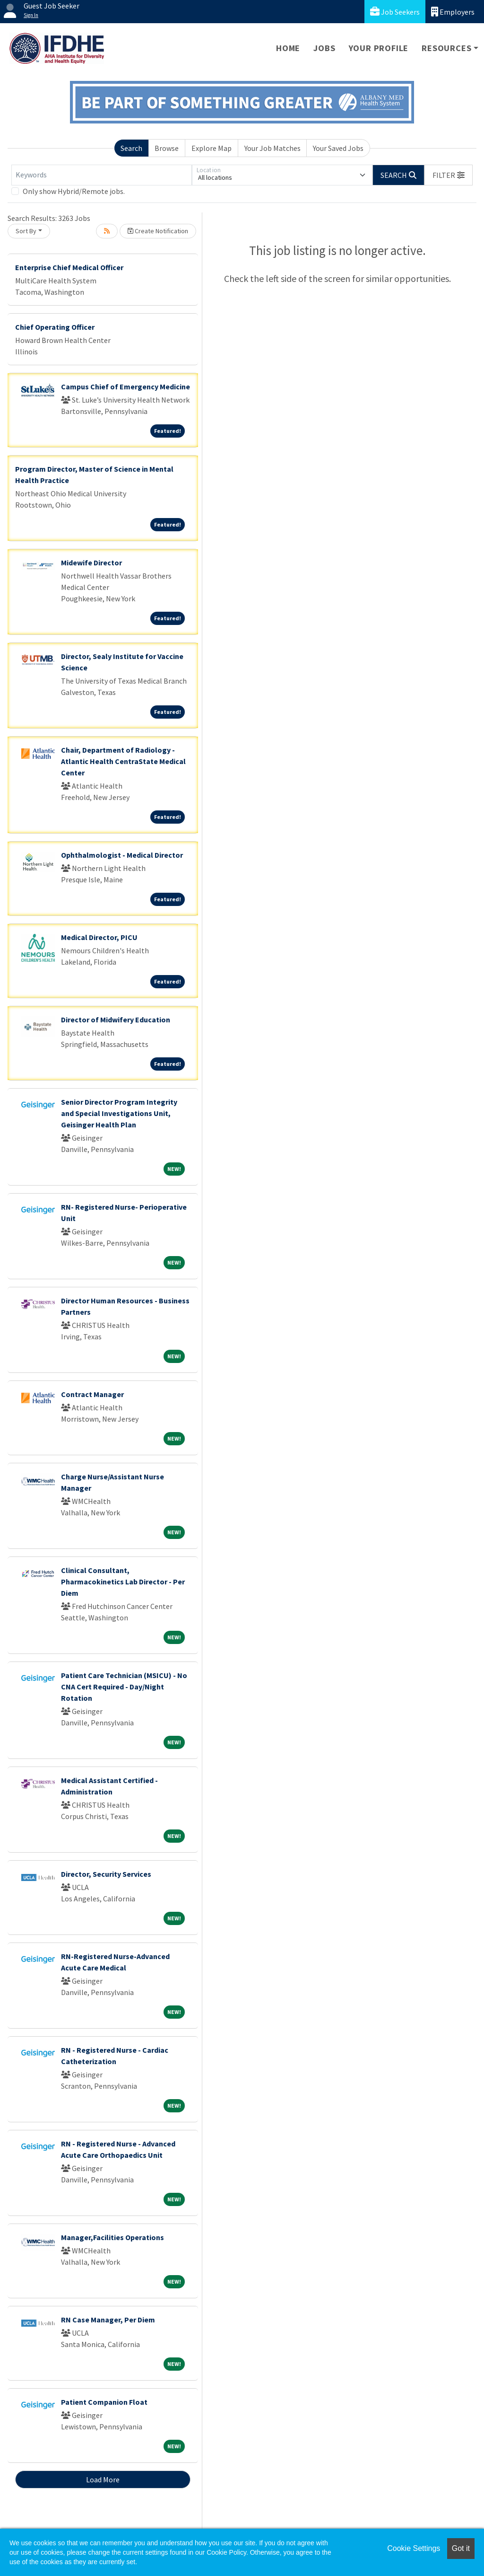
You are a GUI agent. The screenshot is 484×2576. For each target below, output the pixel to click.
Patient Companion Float (104, 2402)
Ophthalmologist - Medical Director (122, 855)
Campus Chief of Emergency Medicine (125, 386)
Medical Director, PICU (99, 937)
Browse (167, 148)
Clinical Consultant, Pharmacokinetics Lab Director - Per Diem (123, 1581)
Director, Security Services (106, 1874)
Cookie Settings (413, 2548)
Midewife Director (91, 562)
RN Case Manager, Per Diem (108, 2319)
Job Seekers (395, 12)
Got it (461, 2548)
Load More (103, 2479)
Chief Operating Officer (55, 327)
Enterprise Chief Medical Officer (69, 267)
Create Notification (158, 231)
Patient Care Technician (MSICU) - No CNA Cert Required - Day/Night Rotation (124, 1686)
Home (288, 48)
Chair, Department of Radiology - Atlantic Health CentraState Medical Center (123, 761)
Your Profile (379, 48)
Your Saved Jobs (338, 148)
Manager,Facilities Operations (112, 2237)
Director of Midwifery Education (115, 1019)
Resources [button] (446, 48)
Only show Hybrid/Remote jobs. (74, 191)
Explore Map (211, 148)
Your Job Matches (272, 148)
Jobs (324, 48)
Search (131, 148)
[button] (448, 175)
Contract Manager (92, 1394)
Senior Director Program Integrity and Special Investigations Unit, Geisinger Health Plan (119, 1113)
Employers (453, 12)
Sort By (26, 231)
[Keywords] (101, 175)
